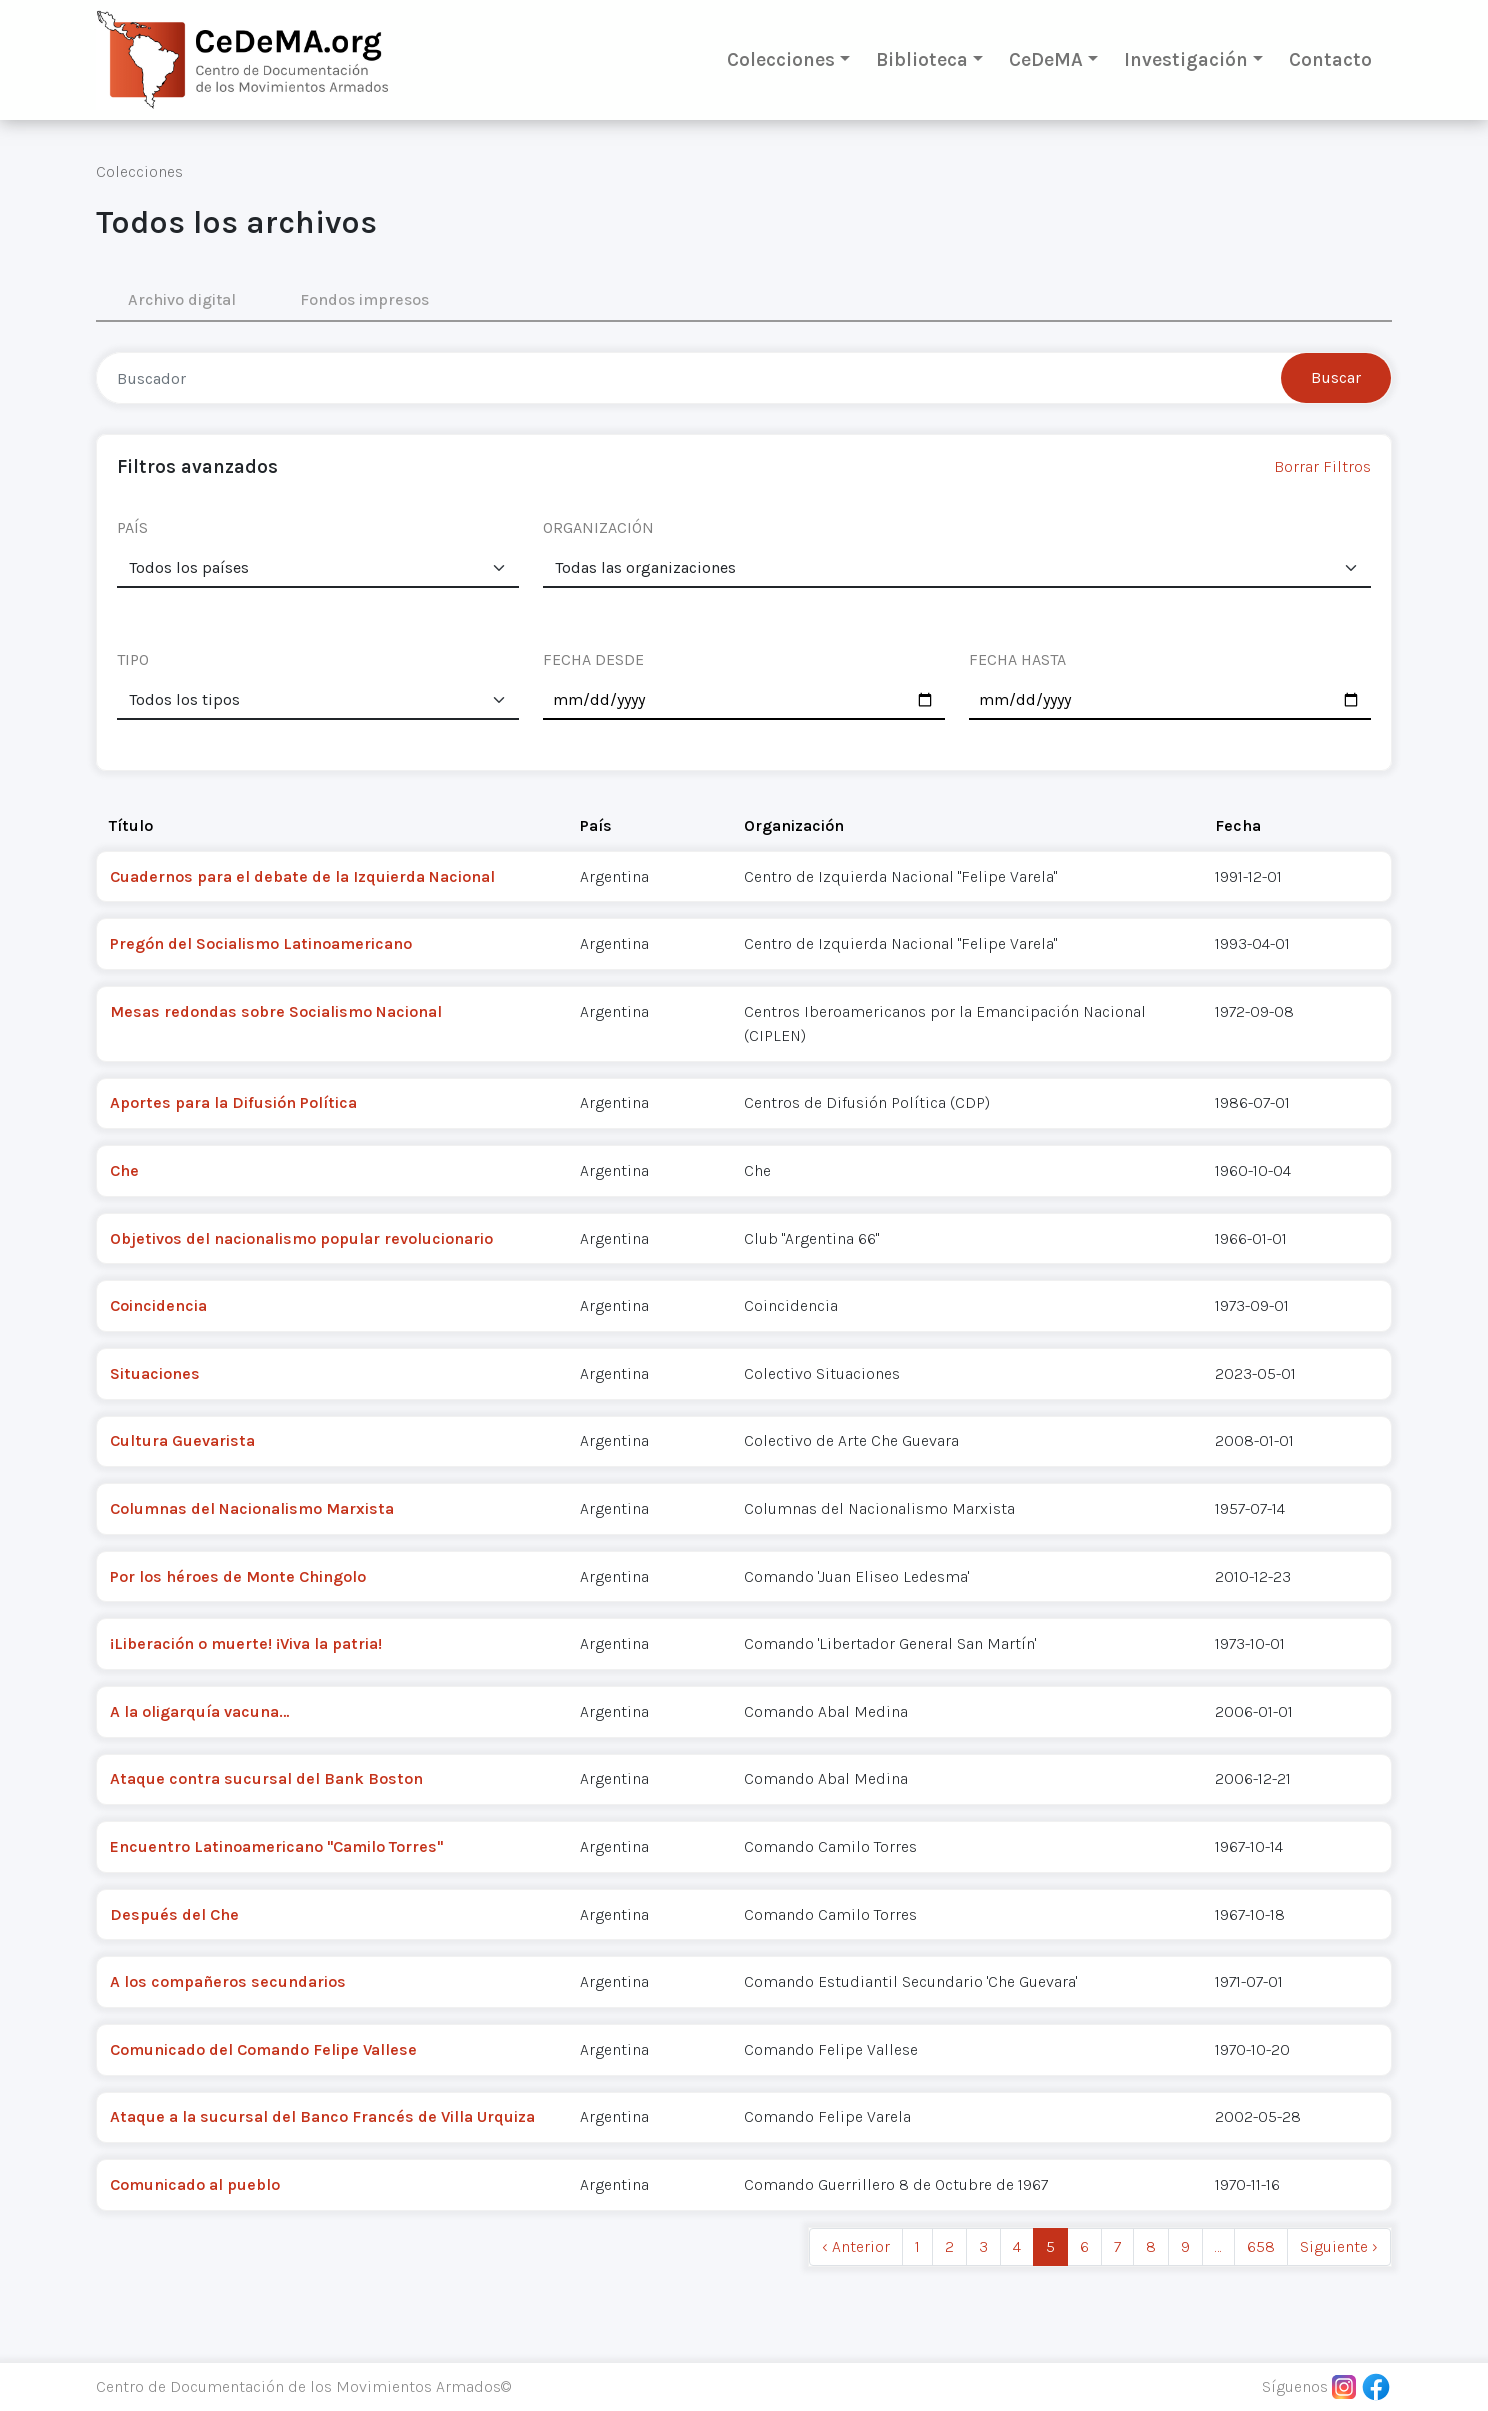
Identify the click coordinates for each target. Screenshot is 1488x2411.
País (596, 825)
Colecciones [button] (781, 59)
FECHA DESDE (593, 659)
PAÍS (132, 527)
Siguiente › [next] (1339, 2246)
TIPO (133, 659)
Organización (794, 825)
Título (131, 825)
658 (1261, 2246)
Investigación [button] (1186, 59)
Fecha (1238, 825)
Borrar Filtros (1322, 466)
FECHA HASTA (1017, 659)
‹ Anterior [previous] (856, 2246)
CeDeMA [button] (1046, 59)
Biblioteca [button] (922, 59)
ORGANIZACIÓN (598, 527)
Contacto (1330, 59)
